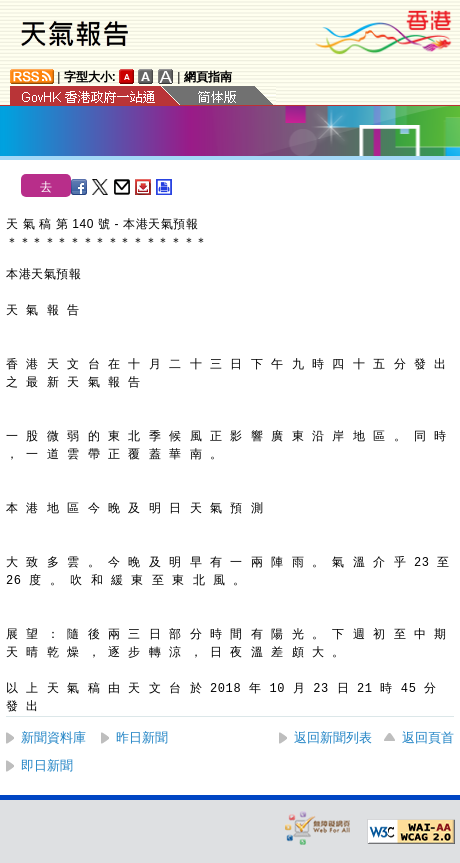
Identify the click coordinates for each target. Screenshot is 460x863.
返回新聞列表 (333, 737)
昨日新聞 (142, 737)
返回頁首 (428, 737)
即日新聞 (47, 765)
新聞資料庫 (53, 737)
